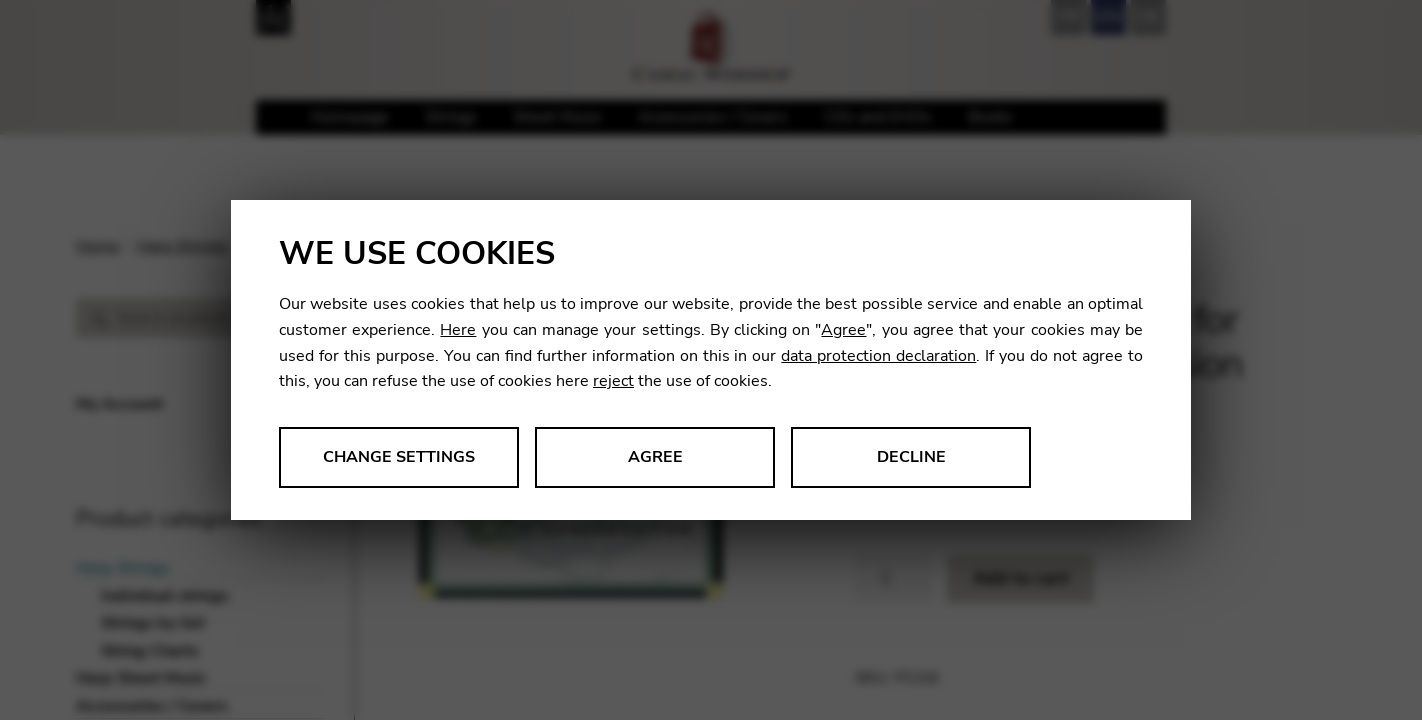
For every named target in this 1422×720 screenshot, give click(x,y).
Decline (911, 457)
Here (458, 330)
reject (613, 381)
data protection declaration (878, 356)
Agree (843, 330)
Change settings (399, 457)
